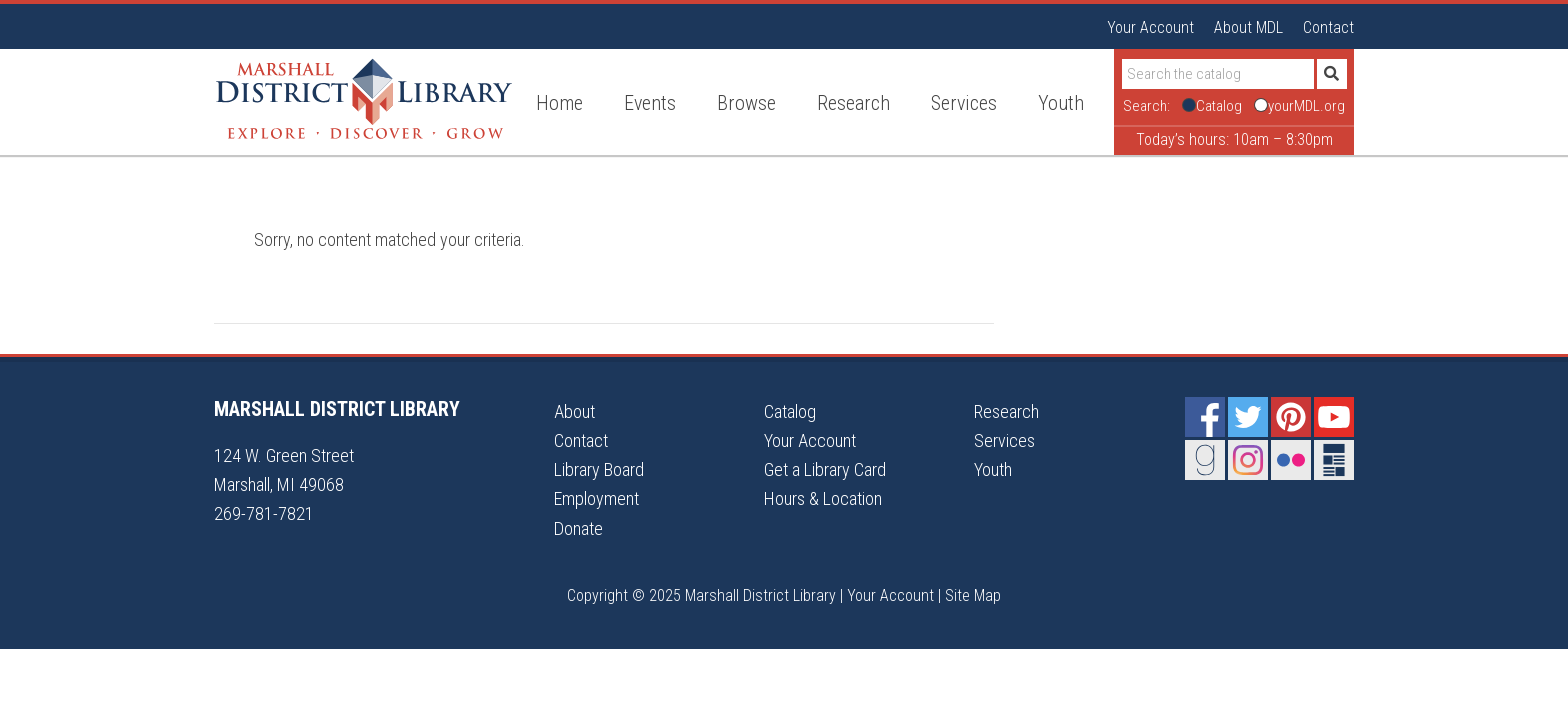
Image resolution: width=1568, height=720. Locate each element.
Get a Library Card (825, 469)
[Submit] (1332, 74)
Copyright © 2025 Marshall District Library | (707, 595)
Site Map (973, 595)
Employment (596, 498)
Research (1006, 411)
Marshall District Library (364, 99)
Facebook (1205, 417)
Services (1004, 440)
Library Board (599, 469)
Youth (993, 469)
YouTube (1334, 417)
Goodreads (1205, 460)
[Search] (1218, 74)
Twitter (1248, 417)
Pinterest (1291, 417)
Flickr (1291, 460)
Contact (1328, 27)
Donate (578, 528)
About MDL (1248, 27)
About (574, 411)
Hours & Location (823, 498)
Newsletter (1334, 460)
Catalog (790, 411)
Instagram (1248, 460)
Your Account (1150, 27)
